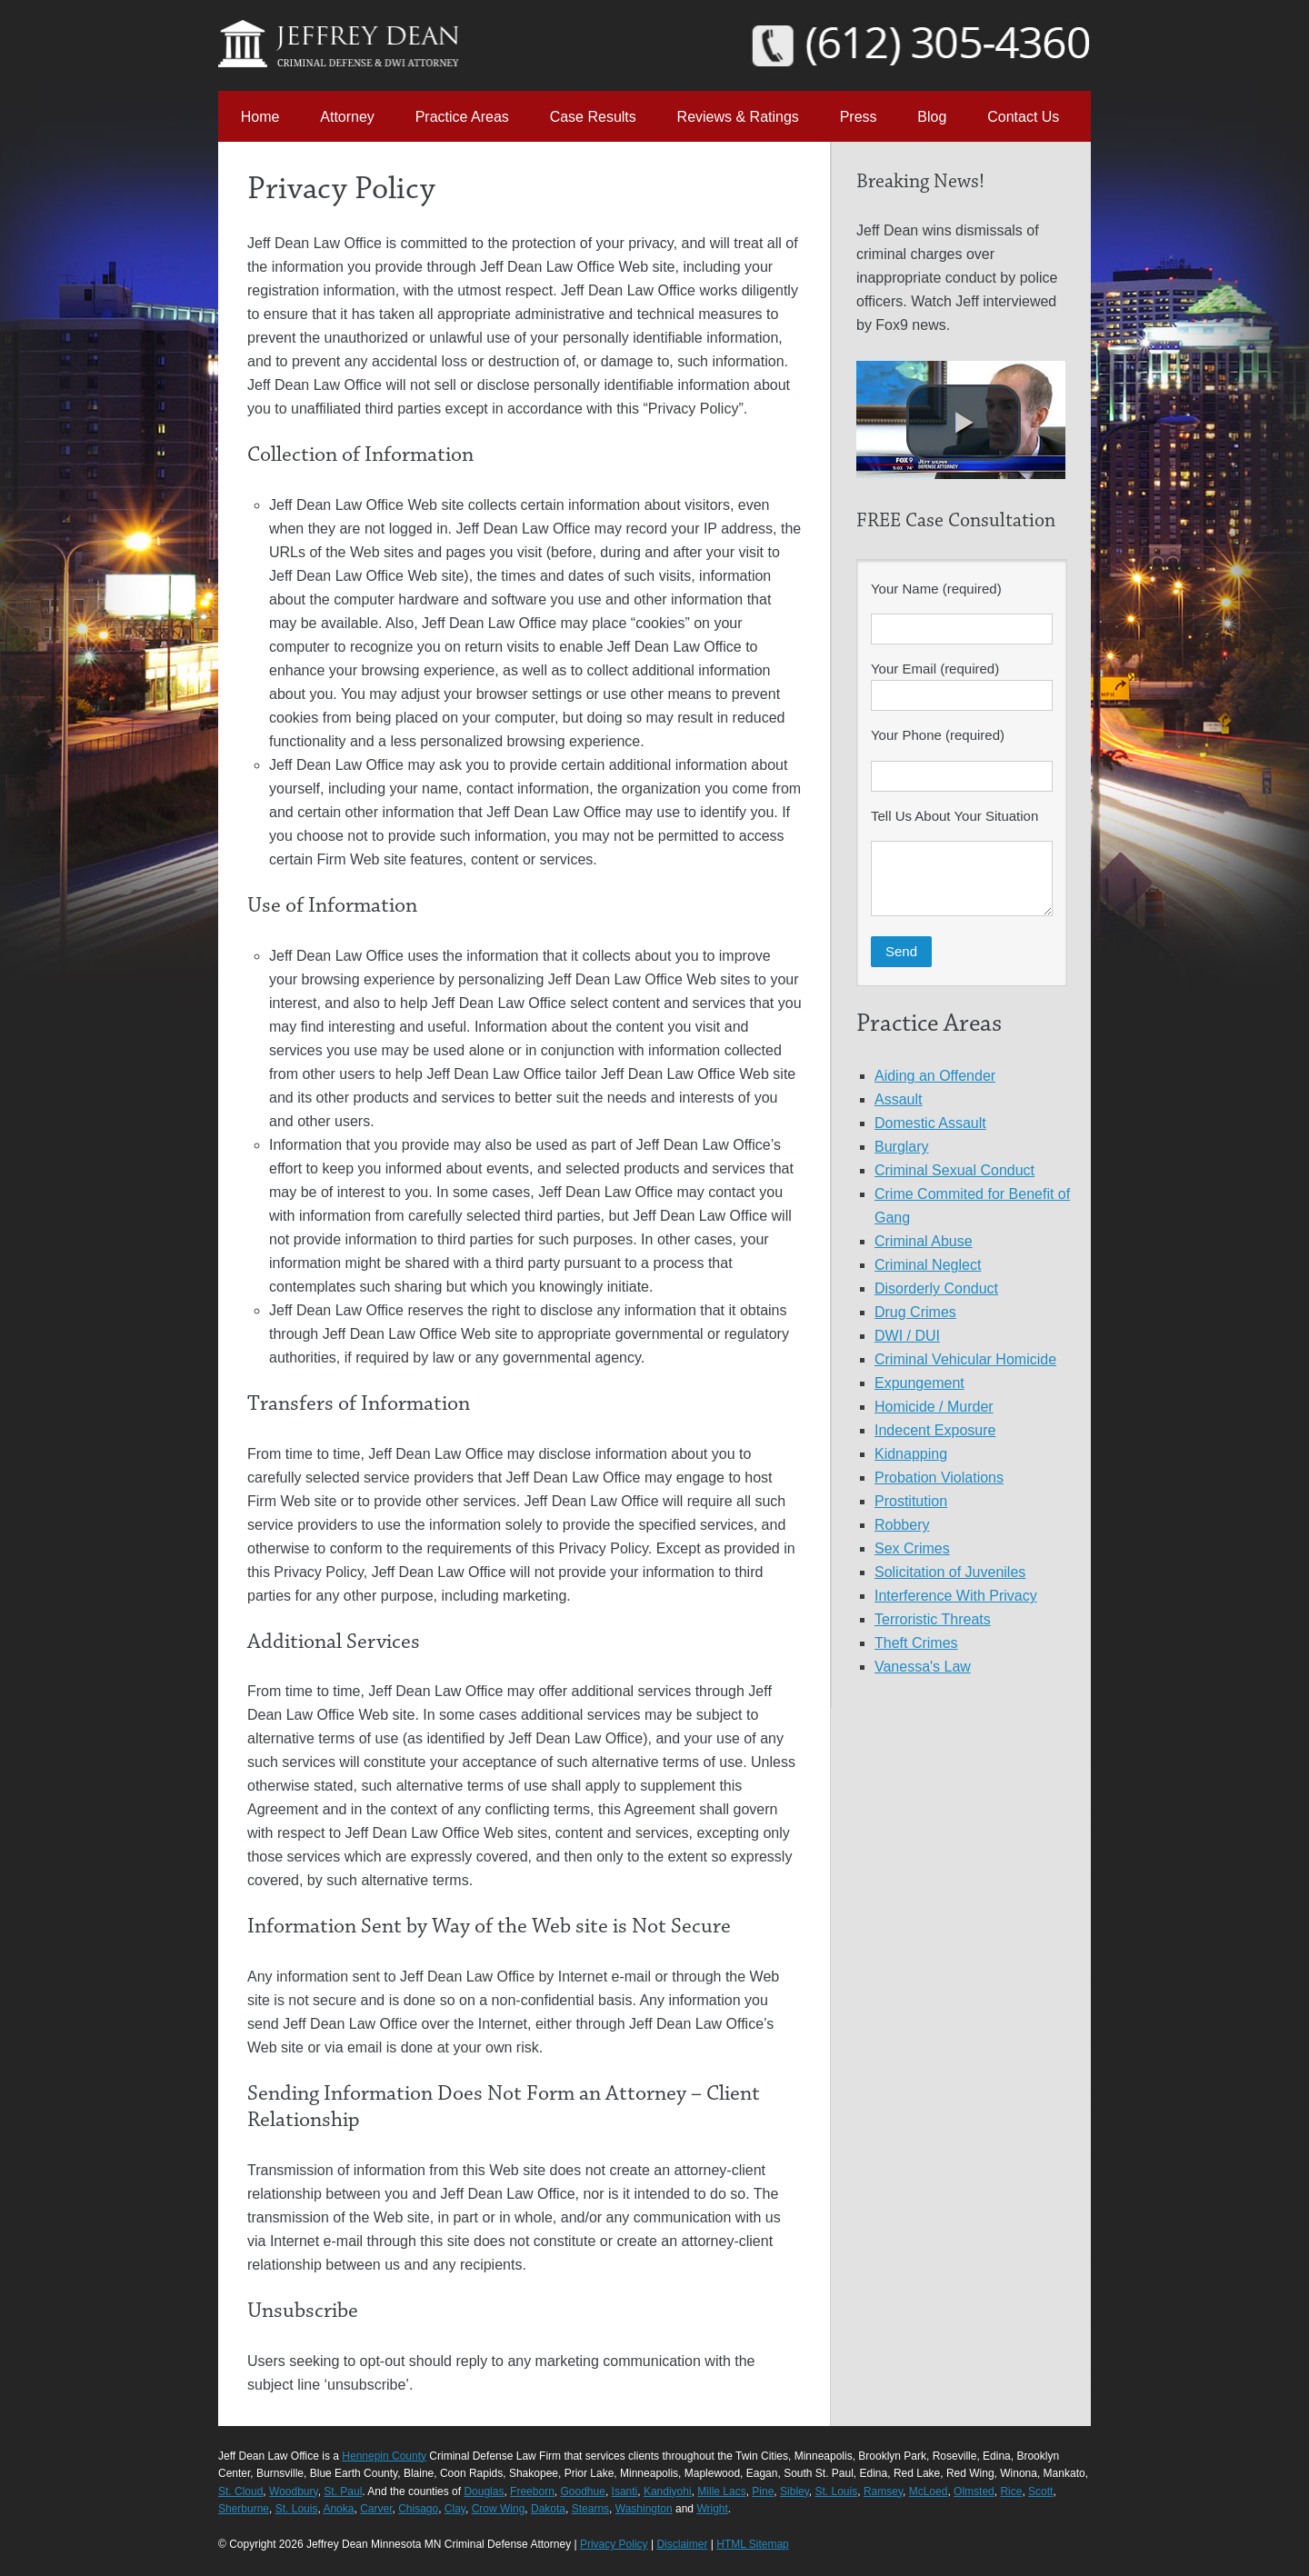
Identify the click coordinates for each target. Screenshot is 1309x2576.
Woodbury (293, 2491)
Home (260, 117)
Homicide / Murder (934, 1406)
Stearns (590, 2508)
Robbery (901, 1525)
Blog (931, 117)
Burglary (901, 1146)
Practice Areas (462, 117)
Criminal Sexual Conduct (954, 1170)
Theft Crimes (916, 1643)
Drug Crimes (915, 1312)
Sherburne (243, 2508)
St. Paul (343, 2491)
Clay (455, 2508)
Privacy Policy (614, 2544)
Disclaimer (681, 2544)
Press (858, 117)
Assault (898, 1099)
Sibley (794, 2491)
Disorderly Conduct (936, 1288)
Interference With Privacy (955, 1595)
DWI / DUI (907, 1335)
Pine (763, 2491)
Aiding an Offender (934, 1075)
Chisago (418, 2508)
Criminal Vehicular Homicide (965, 1359)
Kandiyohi (668, 2491)
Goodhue (582, 2491)
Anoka (338, 2508)
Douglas (484, 2491)
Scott (1040, 2491)
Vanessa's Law (922, 1666)
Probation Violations (939, 1477)
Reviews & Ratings (738, 117)
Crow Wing (498, 2508)
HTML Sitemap (752, 2544)
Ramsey (883, 2491)
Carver (376, 2508)
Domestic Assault (930, 1123)
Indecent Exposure (934, 1430)
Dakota (548, 2508)
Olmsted (974, 2491)
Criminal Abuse (923, 1241)
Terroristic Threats (932, 1619)
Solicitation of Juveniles (949, 1572)
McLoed (928, 2491)
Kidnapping (910, 1454)
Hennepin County (384, 2456)
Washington (644, 2508)
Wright (711, 2508)
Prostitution (910, 1501)
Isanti (625, 2491)
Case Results (593, 117)
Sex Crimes (912, 1548)
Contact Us (1023, 117)
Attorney (347, 117)
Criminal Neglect (927, 1265)
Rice (1011, 2491)
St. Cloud (240, 2491)
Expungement (919, 1383)
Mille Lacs (721, 2491)
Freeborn (532, 2491)
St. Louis (836, 2491)
